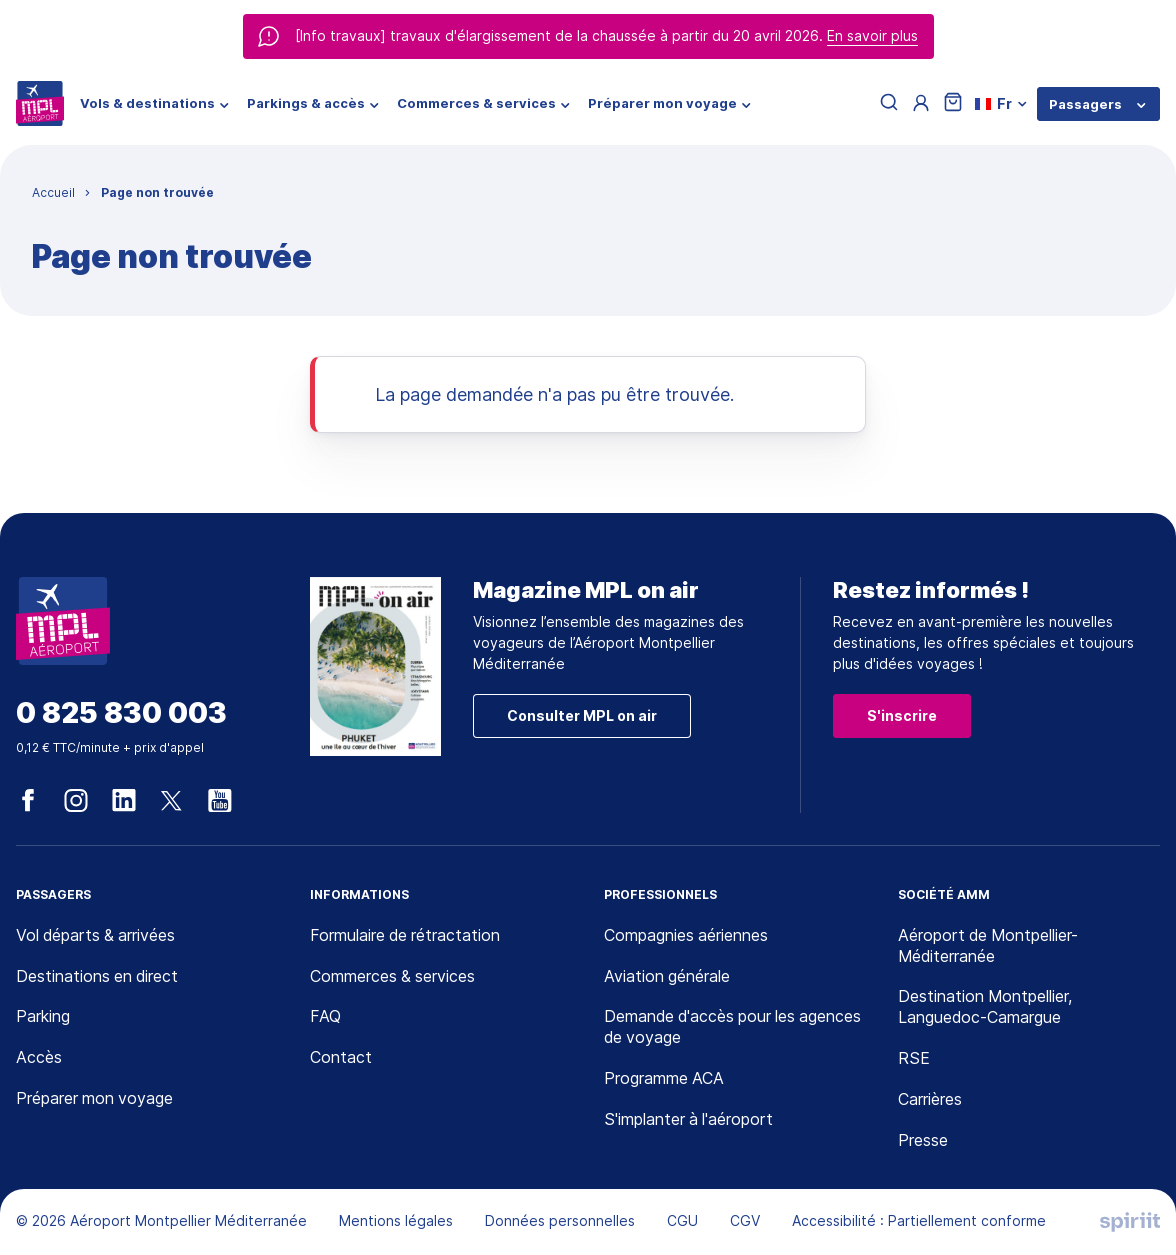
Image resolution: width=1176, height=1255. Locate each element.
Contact (341, 1058)
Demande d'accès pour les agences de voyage (734, 1028)
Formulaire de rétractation (406, 936)
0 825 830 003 (121, 713)
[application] (1126, 1205)
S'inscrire (902, 715)
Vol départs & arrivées (97, 936)
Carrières (930, 1100)
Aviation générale (667, 977)
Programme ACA (664, 1079)
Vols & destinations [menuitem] (147, 103)
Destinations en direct (98, 977)
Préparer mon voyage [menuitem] (662, 103)
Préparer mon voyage (95, 1099)
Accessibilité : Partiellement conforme (919, 1221)
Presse (923, 1141)
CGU (682, 1221)
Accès (39, 1058)
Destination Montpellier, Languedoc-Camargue (985, 1008)
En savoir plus (872, 35)
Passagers (1085, 104)
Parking (43, 1018)
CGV (745, 1221)
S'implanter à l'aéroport (689, 1120)
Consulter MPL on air (582, 715)
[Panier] (953, 103)
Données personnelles (560, 1221)
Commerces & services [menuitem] (476, 103)
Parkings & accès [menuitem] (306, 103)
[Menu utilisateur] (921, 104)
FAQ (325, 1018)
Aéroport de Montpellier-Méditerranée (989, 946)
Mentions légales (396, 1221)
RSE (914, 1059)
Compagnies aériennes (686, 936)
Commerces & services (393, 977)
